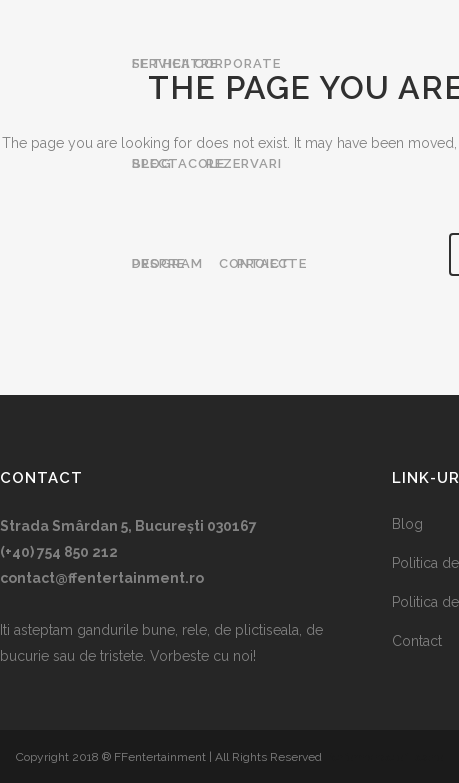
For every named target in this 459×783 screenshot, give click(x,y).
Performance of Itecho (384, 757)
